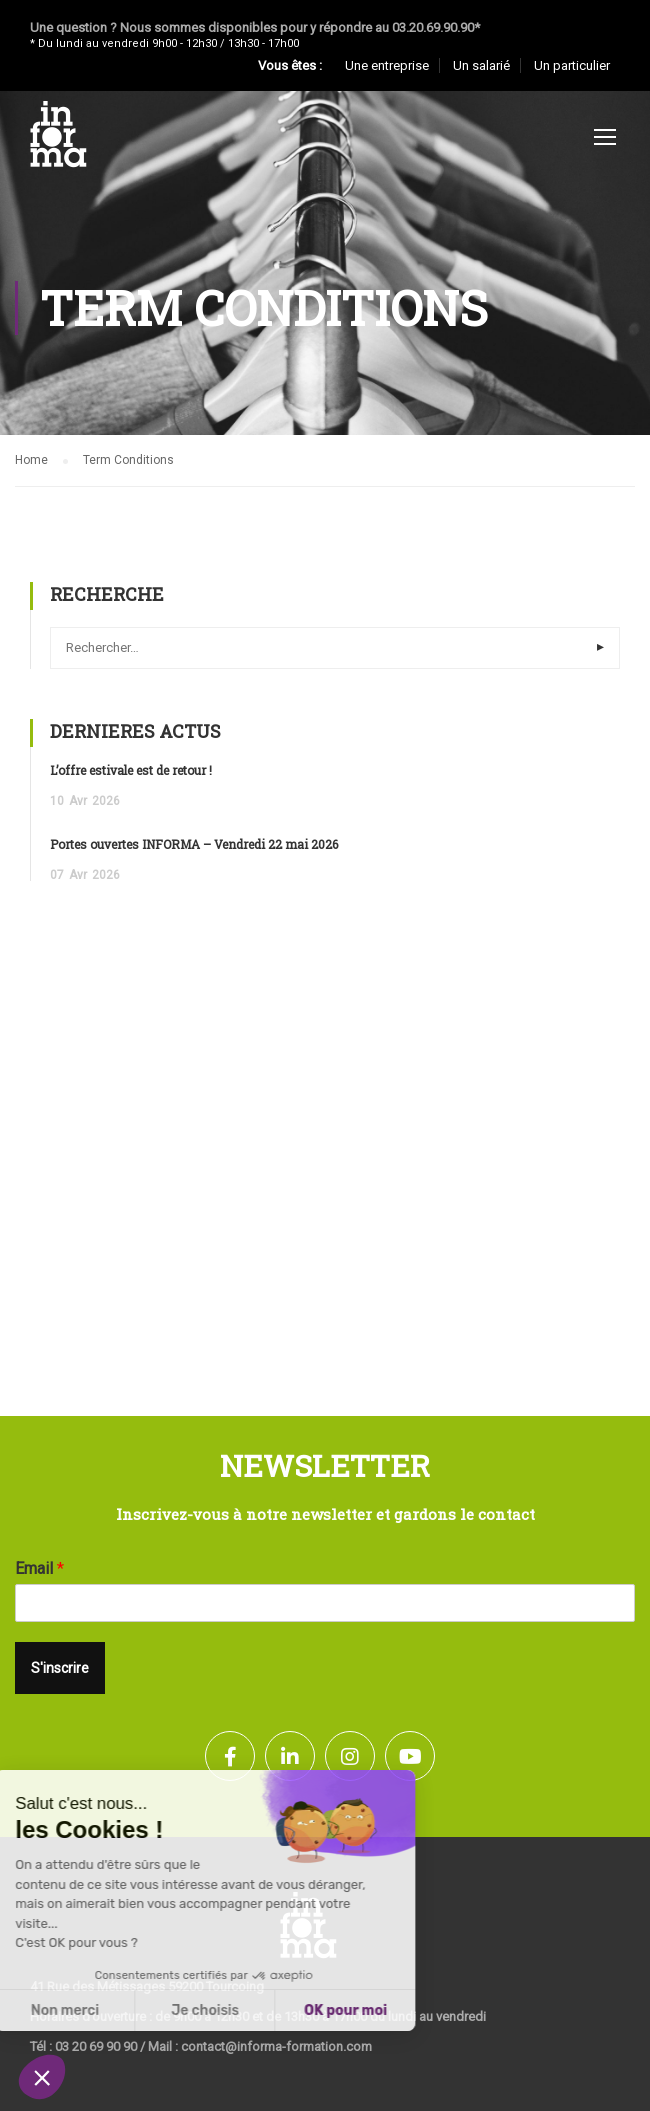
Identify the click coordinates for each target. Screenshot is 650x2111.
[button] (42, 2077)
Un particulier (572, 65)
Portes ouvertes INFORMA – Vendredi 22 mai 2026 (194, 844)
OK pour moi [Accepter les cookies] (209, 2010)
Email (39, 1568)
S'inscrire (60, 1668)
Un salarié (481, 65)
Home (31, 460)
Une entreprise (387, 65)
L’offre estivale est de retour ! (131, 770)
